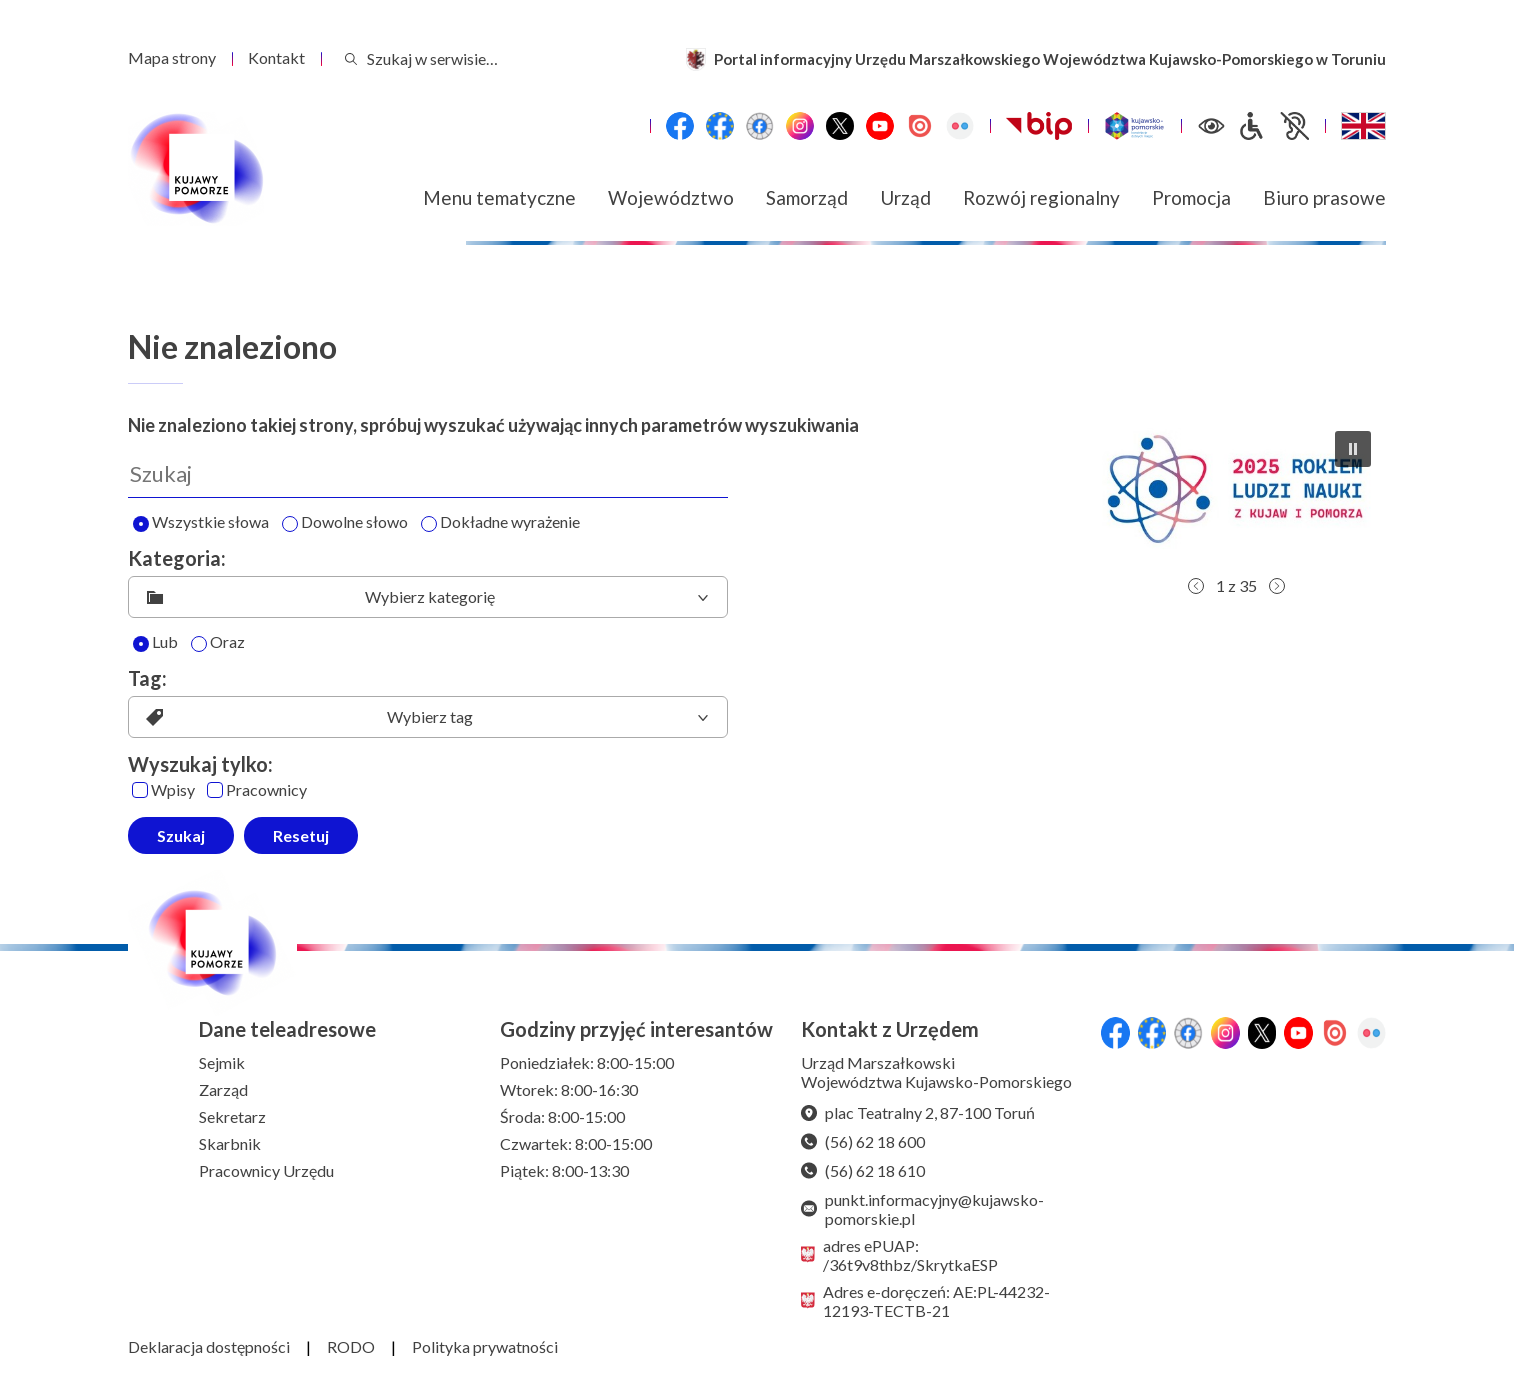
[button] (1236, 491)
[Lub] (141, 644)
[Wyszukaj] (428, 474)
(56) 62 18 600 (863, 1141)
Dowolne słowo (345, 523)
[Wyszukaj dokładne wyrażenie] (429, 524)
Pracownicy (257, 790)
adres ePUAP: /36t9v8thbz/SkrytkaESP (899, 1255)
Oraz (218, 643)
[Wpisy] (140, 790)
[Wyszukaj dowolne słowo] (290, 524)
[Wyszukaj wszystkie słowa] (141, 524)
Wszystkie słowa (201, 523)
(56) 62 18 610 (863, 1170)
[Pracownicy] (215, 790)
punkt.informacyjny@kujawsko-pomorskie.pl (922, 1209)
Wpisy (163, 790)
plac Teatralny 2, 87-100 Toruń (918, 1112)
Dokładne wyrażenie (500, 523)
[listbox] (428, 597)
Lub (155, 643)
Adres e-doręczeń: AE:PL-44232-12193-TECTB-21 (925, 1301)
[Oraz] (199, 644)
